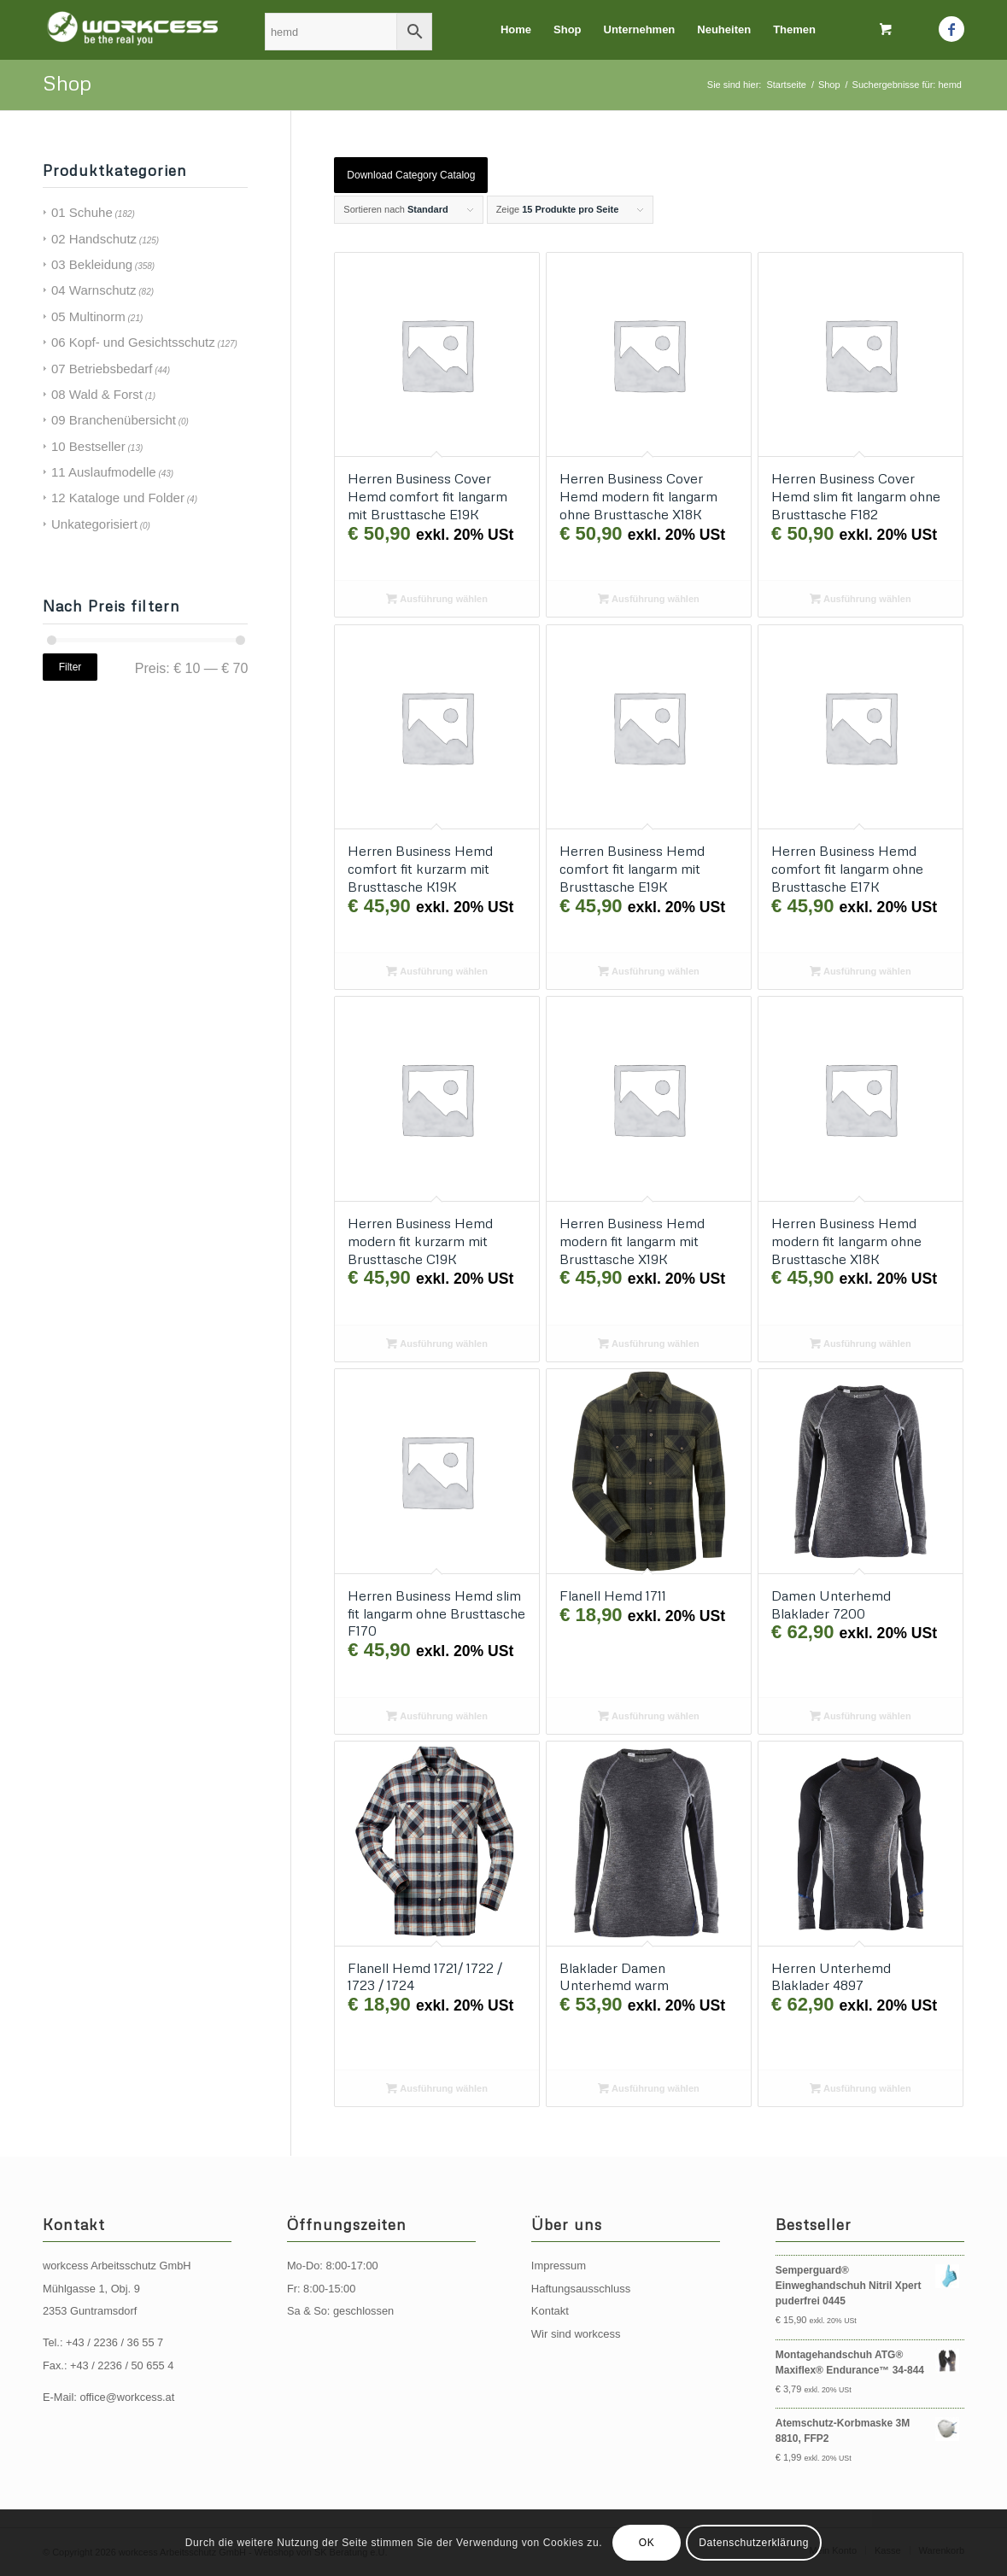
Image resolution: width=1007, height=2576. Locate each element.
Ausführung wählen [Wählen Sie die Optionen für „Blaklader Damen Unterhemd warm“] (649, 2088)
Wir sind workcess (576, 2333)
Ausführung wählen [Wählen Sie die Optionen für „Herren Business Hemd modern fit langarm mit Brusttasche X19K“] (649, 1343)
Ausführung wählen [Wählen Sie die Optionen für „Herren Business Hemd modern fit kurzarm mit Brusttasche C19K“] (437, 1343)
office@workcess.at (126, 2397)
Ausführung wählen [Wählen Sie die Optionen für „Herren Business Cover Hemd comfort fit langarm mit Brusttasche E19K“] (437, 599)
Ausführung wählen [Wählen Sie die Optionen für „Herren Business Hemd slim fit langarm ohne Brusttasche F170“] (437, 1716)
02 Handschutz (94, 238)
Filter (70, 667)
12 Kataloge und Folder (117, 497)
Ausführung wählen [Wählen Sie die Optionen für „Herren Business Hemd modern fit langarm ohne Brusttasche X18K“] (860, 1343)
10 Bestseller (88, 446)
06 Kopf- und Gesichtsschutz (133, 342)
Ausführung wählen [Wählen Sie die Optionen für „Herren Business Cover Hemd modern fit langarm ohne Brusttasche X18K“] (649, 599)
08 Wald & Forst (97, 394)
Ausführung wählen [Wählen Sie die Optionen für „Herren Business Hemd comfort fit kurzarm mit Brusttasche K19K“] (437, 971)
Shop (67, 82)
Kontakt (550, 2310)
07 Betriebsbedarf (101, 368)
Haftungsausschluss (580, 2288)
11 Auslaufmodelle (103, 472)
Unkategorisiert (94, 524)
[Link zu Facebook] (951, 29)
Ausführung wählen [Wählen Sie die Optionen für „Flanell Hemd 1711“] (649, 1716)
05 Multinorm (88, 316)
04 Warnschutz (94, 290)
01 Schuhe (82, 212)
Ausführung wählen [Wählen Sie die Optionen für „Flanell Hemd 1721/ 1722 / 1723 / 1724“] (437, 2088)
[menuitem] (515, 30)
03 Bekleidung (91, 264)
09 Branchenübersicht (113, 420)
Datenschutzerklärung (754, 2543)
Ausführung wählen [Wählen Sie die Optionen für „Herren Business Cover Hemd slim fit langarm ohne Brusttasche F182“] (860, 599)
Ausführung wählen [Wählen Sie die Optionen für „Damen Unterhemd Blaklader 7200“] (860, 1716)
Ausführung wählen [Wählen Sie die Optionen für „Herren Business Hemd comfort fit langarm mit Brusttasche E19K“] (649, 971)
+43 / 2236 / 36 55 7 (114, 2342)
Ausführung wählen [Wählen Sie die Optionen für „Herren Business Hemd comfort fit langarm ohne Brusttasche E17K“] (860, 971)
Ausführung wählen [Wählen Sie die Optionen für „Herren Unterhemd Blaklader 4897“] (860, 2088)
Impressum (558, 2265)
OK (647, 2543)
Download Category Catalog (411, 175)
